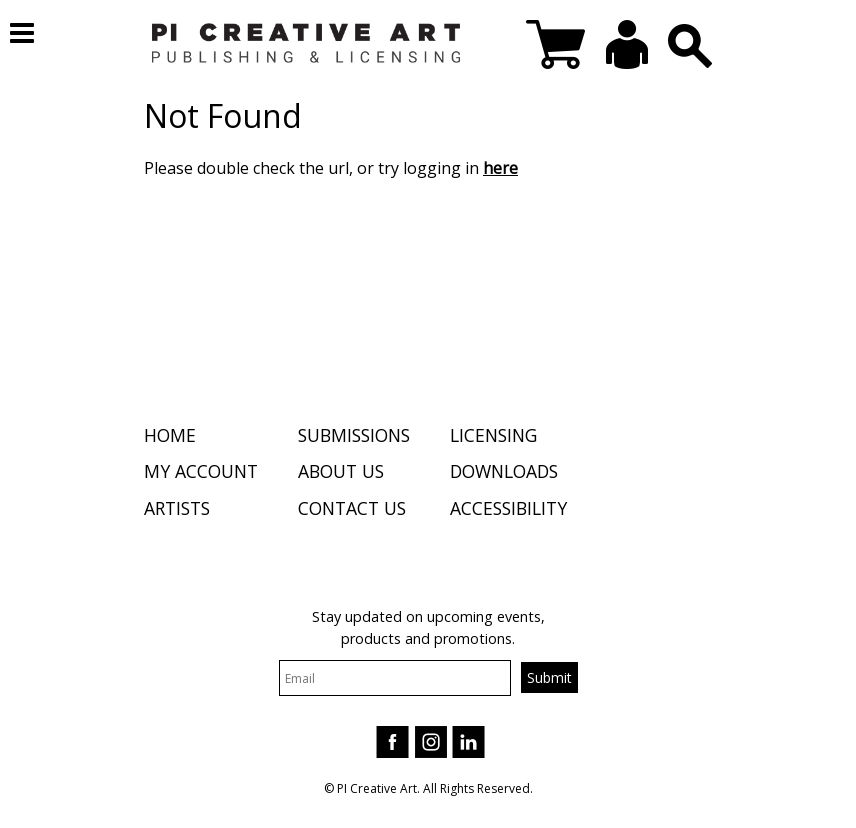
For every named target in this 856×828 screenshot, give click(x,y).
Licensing (493, 435)
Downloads (504, 471)
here (500, 168)
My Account (201, 471)
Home (170, 435)
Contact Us (352, 508)
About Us (341, 471)
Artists (177, 508)
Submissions (354, 435)
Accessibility (508, 508)
